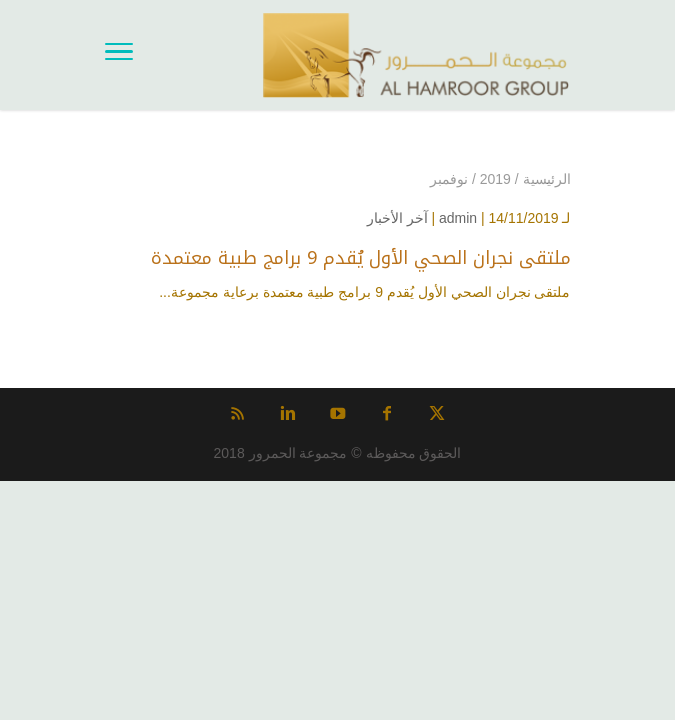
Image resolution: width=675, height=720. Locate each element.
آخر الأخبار (397, 218)
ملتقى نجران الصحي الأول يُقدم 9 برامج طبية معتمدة (361, 258)
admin (458, 218)
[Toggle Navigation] (119, 55)
